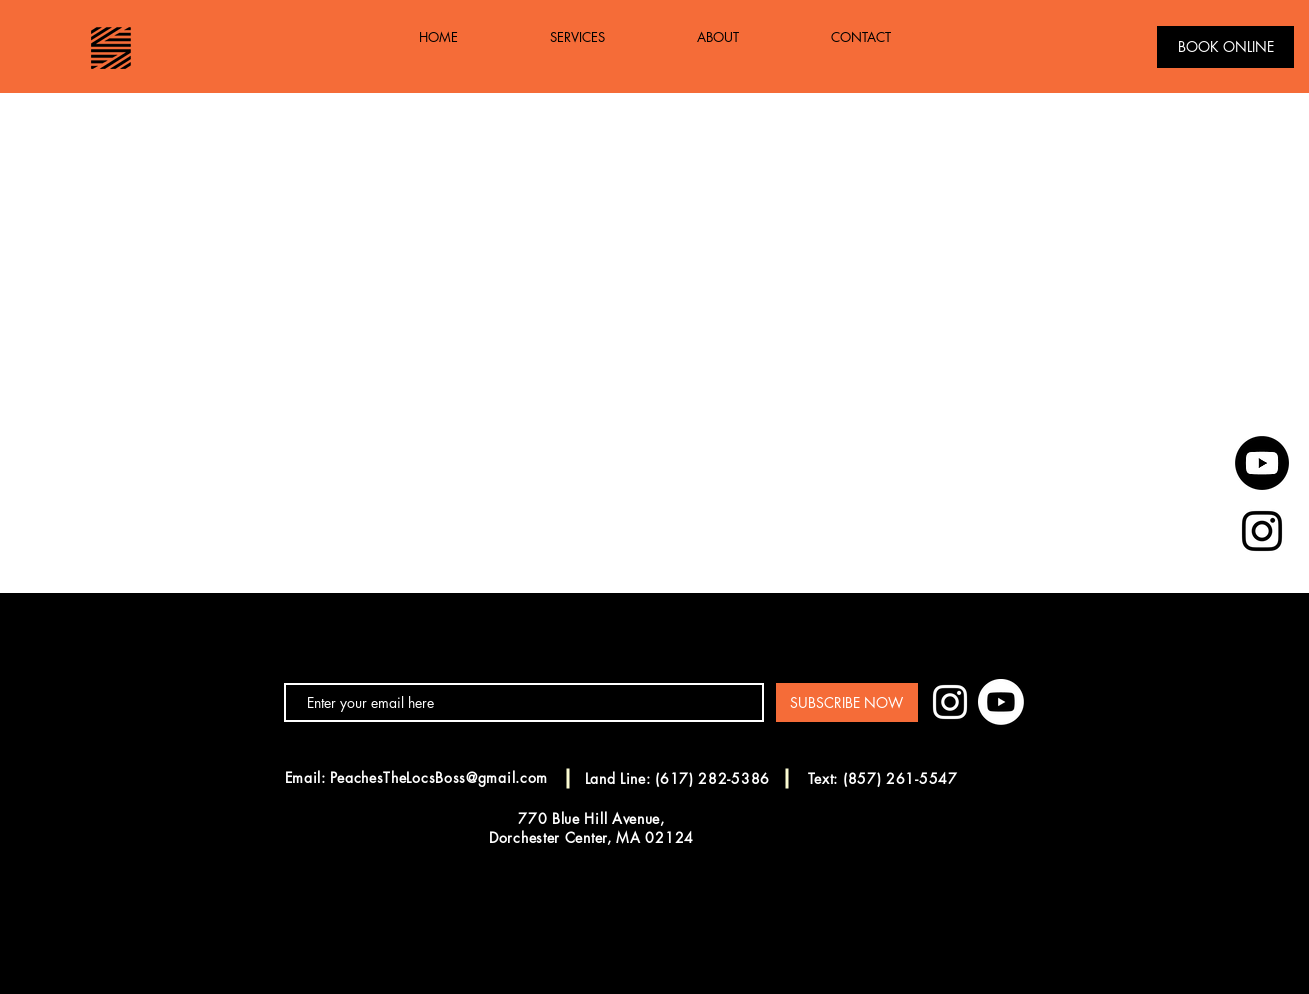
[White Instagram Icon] (950, 702)
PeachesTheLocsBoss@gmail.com (439, 777)
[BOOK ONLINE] (1225, 47)
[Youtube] (1262, 463)
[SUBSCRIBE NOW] (847, 702)
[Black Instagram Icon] (1262, 531)
